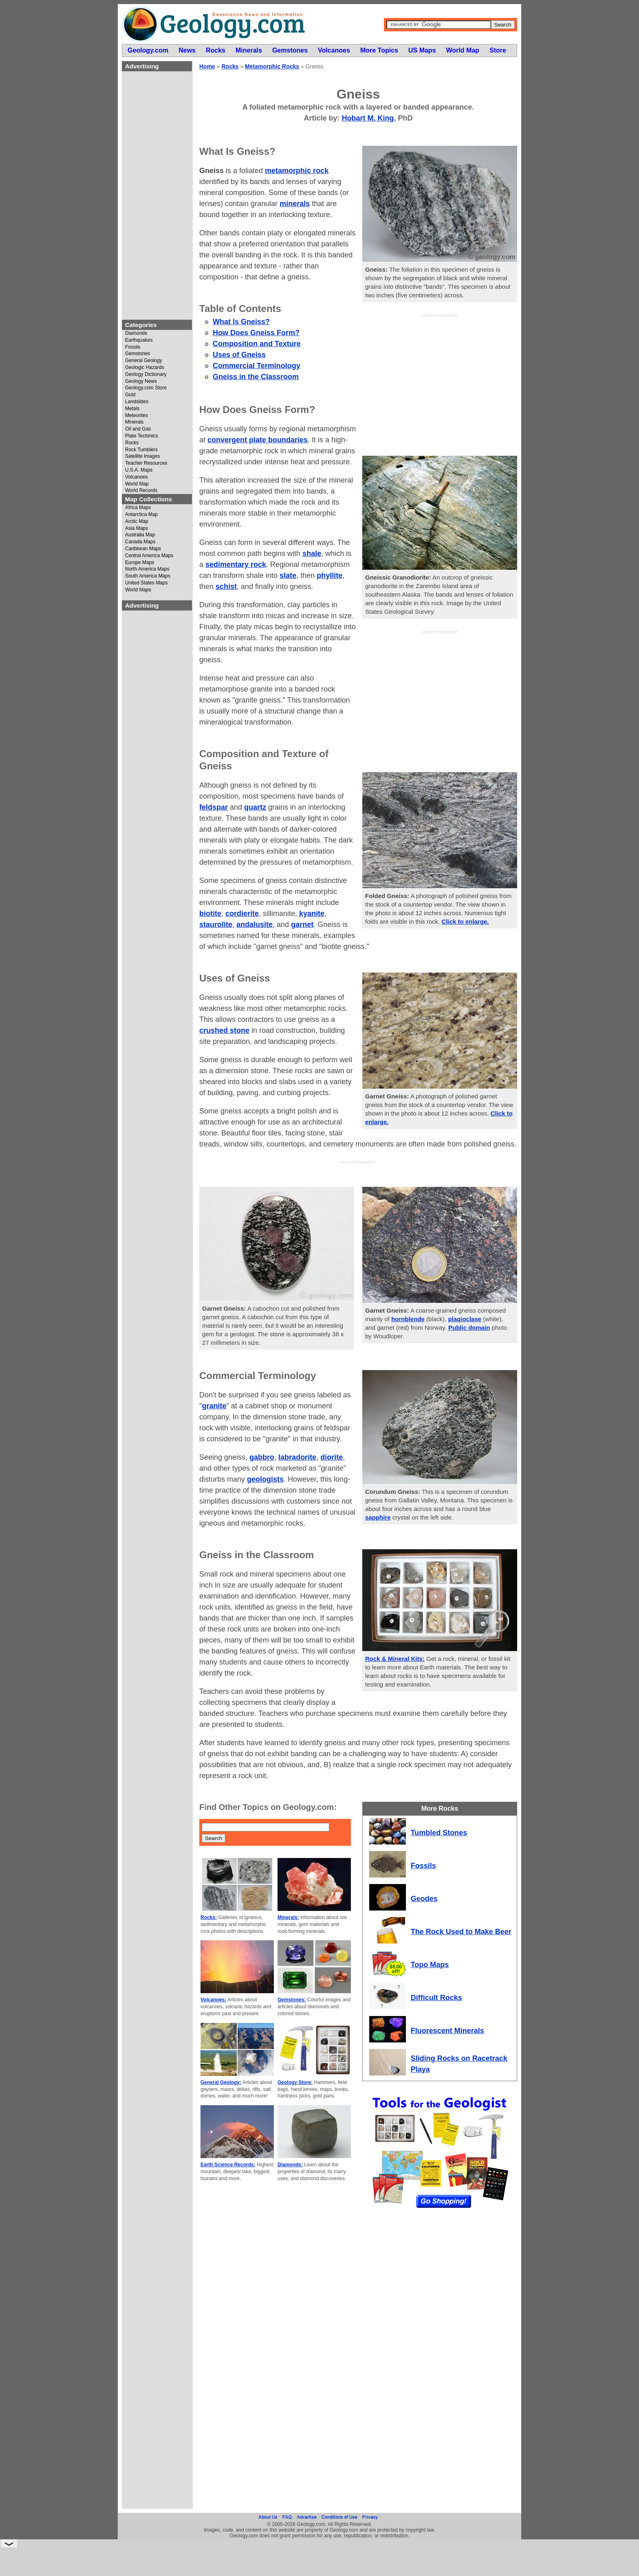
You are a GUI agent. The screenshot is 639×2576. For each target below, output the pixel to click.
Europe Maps (139, 562)
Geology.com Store (146, 388)
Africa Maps (138, 507)
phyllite (329, 575)
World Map (137, 484)
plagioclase (464, 1318)
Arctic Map (136, 521)
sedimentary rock (235, 564)
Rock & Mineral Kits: (395, 1658)
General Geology (143, 360)
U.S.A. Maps (138, 470)
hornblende (408, 1318)
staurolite (215, 924)
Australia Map (140, 535)
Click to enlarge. (465, 921)
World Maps (138, 590)
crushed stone (224, 1030)
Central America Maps (149, 555)
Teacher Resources (146, 463)
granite (214, 1406)
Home (207, 66)
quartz (255, 807)
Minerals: (288, 1917)
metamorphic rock (296, 171)
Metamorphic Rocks (272, 66)
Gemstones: (292, 2000)
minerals (295, 204)
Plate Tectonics (141, 436)
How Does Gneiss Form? (256, 333)
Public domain (469, 1327)
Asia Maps (136, 528)
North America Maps (147, 569)
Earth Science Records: (228, 2165)
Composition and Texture (257, 344)
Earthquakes (138, 340)
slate (288, 575)
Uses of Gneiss (239, 355)
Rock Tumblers (141, 449)
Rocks (132, 443)
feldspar (213, 807)
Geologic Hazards (144, 367)
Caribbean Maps (143, 548)
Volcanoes (136, 477)
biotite (210, 913)
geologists (265, 1479)
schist (226, 586)
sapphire (378, 1517)
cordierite (242, 913)
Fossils (132, 347)
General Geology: (221, 2082)
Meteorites (136, 415)
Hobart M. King (368, 118)
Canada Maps (140, 542)
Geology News (141, 381)
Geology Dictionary (145, 374)
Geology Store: (295, 2082)
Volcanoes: (213, 2000)
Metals (132, 408)
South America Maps (147, 576)
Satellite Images (142, 456)
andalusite (254, 924)
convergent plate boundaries (257, 440)
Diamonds (136, 333)
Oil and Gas (138, 429)
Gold (130, 394)
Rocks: (209, 1917)
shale (311, 553)
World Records (141, 490)
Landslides (136, 401)
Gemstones (137, 353)
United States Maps (146, 583)
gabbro (261, 1457)
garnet (302, 924)
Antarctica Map (141, 514)
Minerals (134, 422)
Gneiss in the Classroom (256, 377)
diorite (331, 1457)
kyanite (311, 913)
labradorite (297, 1457)
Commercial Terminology (256, 366)
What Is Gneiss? (241, 322)
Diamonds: (290, 2165)
